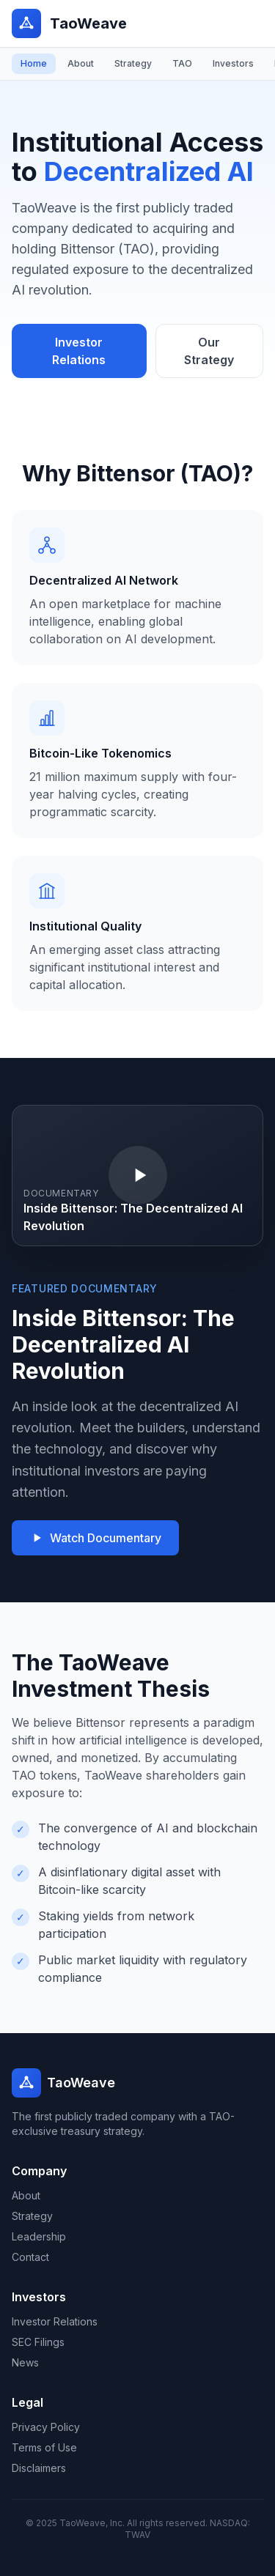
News (25, 2362)
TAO (182, 63)
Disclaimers (39, 2468)
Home (34, 63)
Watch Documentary (95, 1538)
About (80, 63)
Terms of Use (44, 2447)
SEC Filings (38, 2342)
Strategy (133, 63)
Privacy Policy (46, 2427)
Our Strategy (209, 351)
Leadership (39, 2236)
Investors (233, 63)
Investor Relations (79, 351)
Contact (30, 2257)
